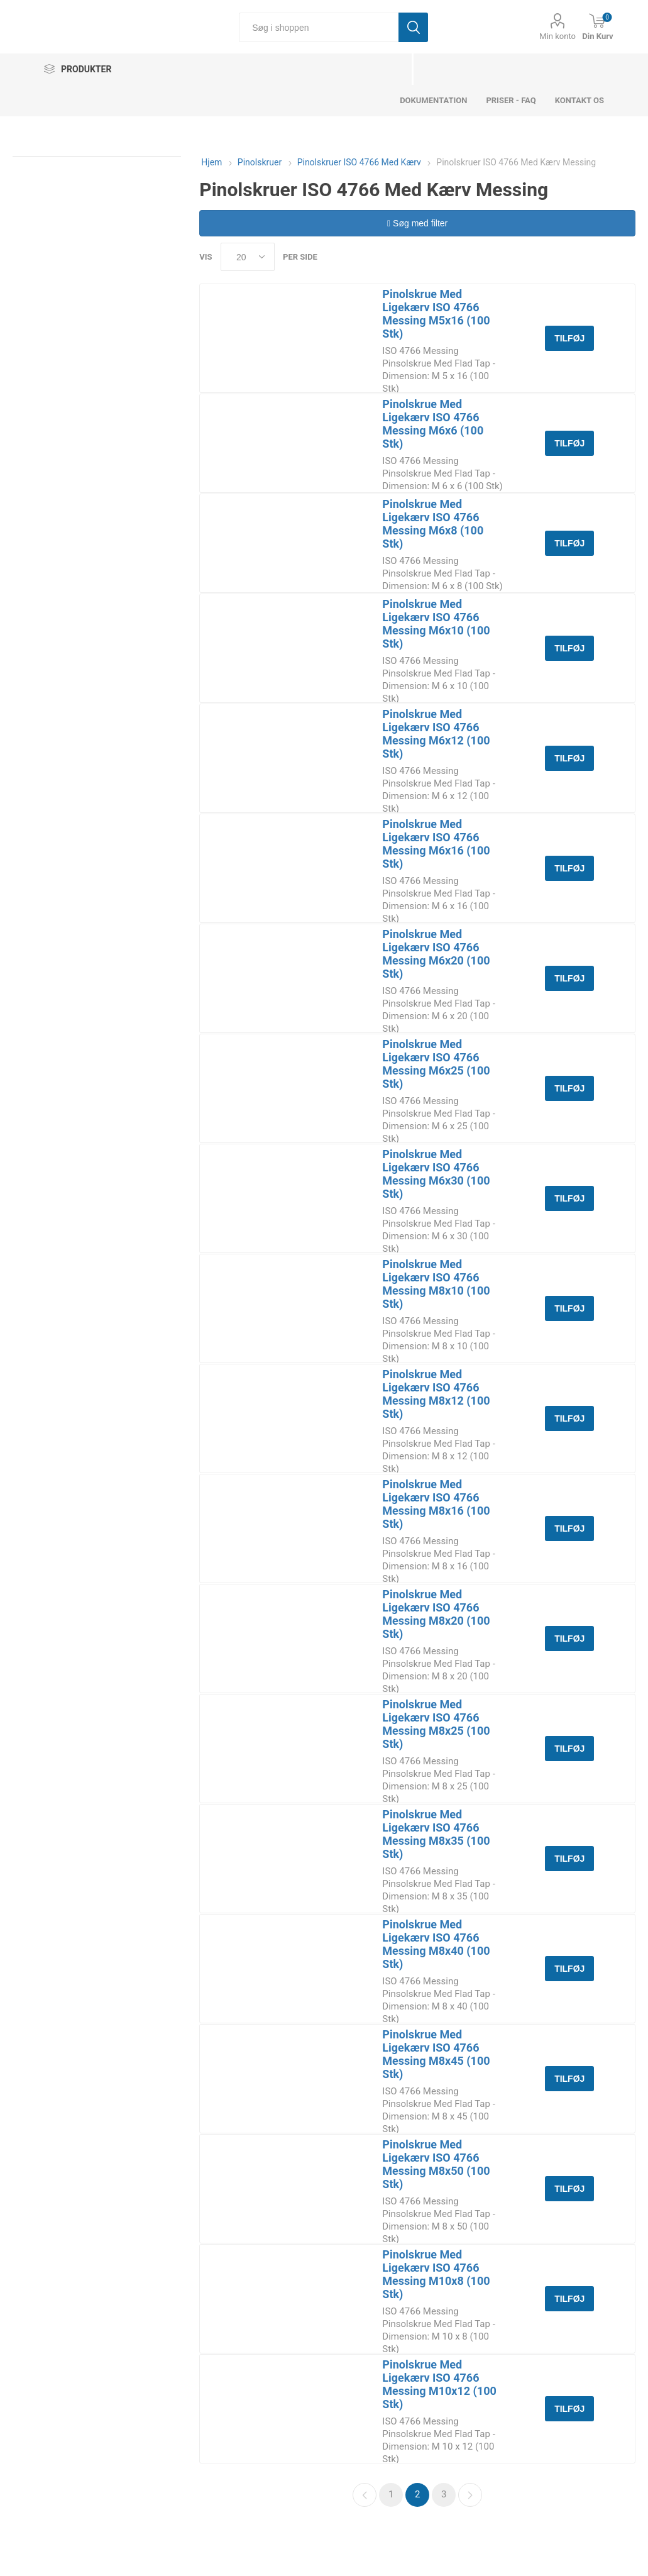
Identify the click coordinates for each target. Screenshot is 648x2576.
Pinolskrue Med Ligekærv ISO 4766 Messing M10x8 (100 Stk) (436, 2274)
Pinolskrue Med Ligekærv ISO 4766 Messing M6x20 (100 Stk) (436, 953)
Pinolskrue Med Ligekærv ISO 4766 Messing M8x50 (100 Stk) (436, 2164)
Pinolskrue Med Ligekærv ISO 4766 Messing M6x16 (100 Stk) (436, 843)
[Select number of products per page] (248, 257)
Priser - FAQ (510, 100)
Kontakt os (579, 100)
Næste (470, 2495)
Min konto (557, 36)
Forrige (364, 2495)
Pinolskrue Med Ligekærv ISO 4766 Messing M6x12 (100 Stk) (436, 733)
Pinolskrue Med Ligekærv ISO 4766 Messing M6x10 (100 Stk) (436, 623)
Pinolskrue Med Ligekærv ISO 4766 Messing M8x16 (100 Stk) (436, 1504)
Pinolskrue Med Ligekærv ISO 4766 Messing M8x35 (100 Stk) (436, 1834)
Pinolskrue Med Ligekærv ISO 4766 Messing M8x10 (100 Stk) (436, 1284)
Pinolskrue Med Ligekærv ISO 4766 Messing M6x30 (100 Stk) (436, 1173)
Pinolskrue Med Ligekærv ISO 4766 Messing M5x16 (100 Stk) (436, 313)
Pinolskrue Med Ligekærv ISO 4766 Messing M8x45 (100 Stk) (436, 2054)
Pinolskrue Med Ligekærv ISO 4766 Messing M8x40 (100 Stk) (436, 1944)
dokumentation (433, 100)
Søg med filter (417, 223)
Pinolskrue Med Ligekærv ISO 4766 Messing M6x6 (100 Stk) (432, 423)
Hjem (211, 162)
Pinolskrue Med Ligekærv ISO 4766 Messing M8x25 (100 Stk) (436, 1724)
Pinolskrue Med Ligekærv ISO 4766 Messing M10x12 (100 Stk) (439, 2384)
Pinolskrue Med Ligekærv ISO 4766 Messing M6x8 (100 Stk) (432, 523)
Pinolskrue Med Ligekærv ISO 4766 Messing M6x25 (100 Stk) (436, 1063)
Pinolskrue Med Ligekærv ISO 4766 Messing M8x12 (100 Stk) (436, 1394)
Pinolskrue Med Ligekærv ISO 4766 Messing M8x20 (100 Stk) (436, 1614)
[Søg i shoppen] (318, 27)
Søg (413, 27)
